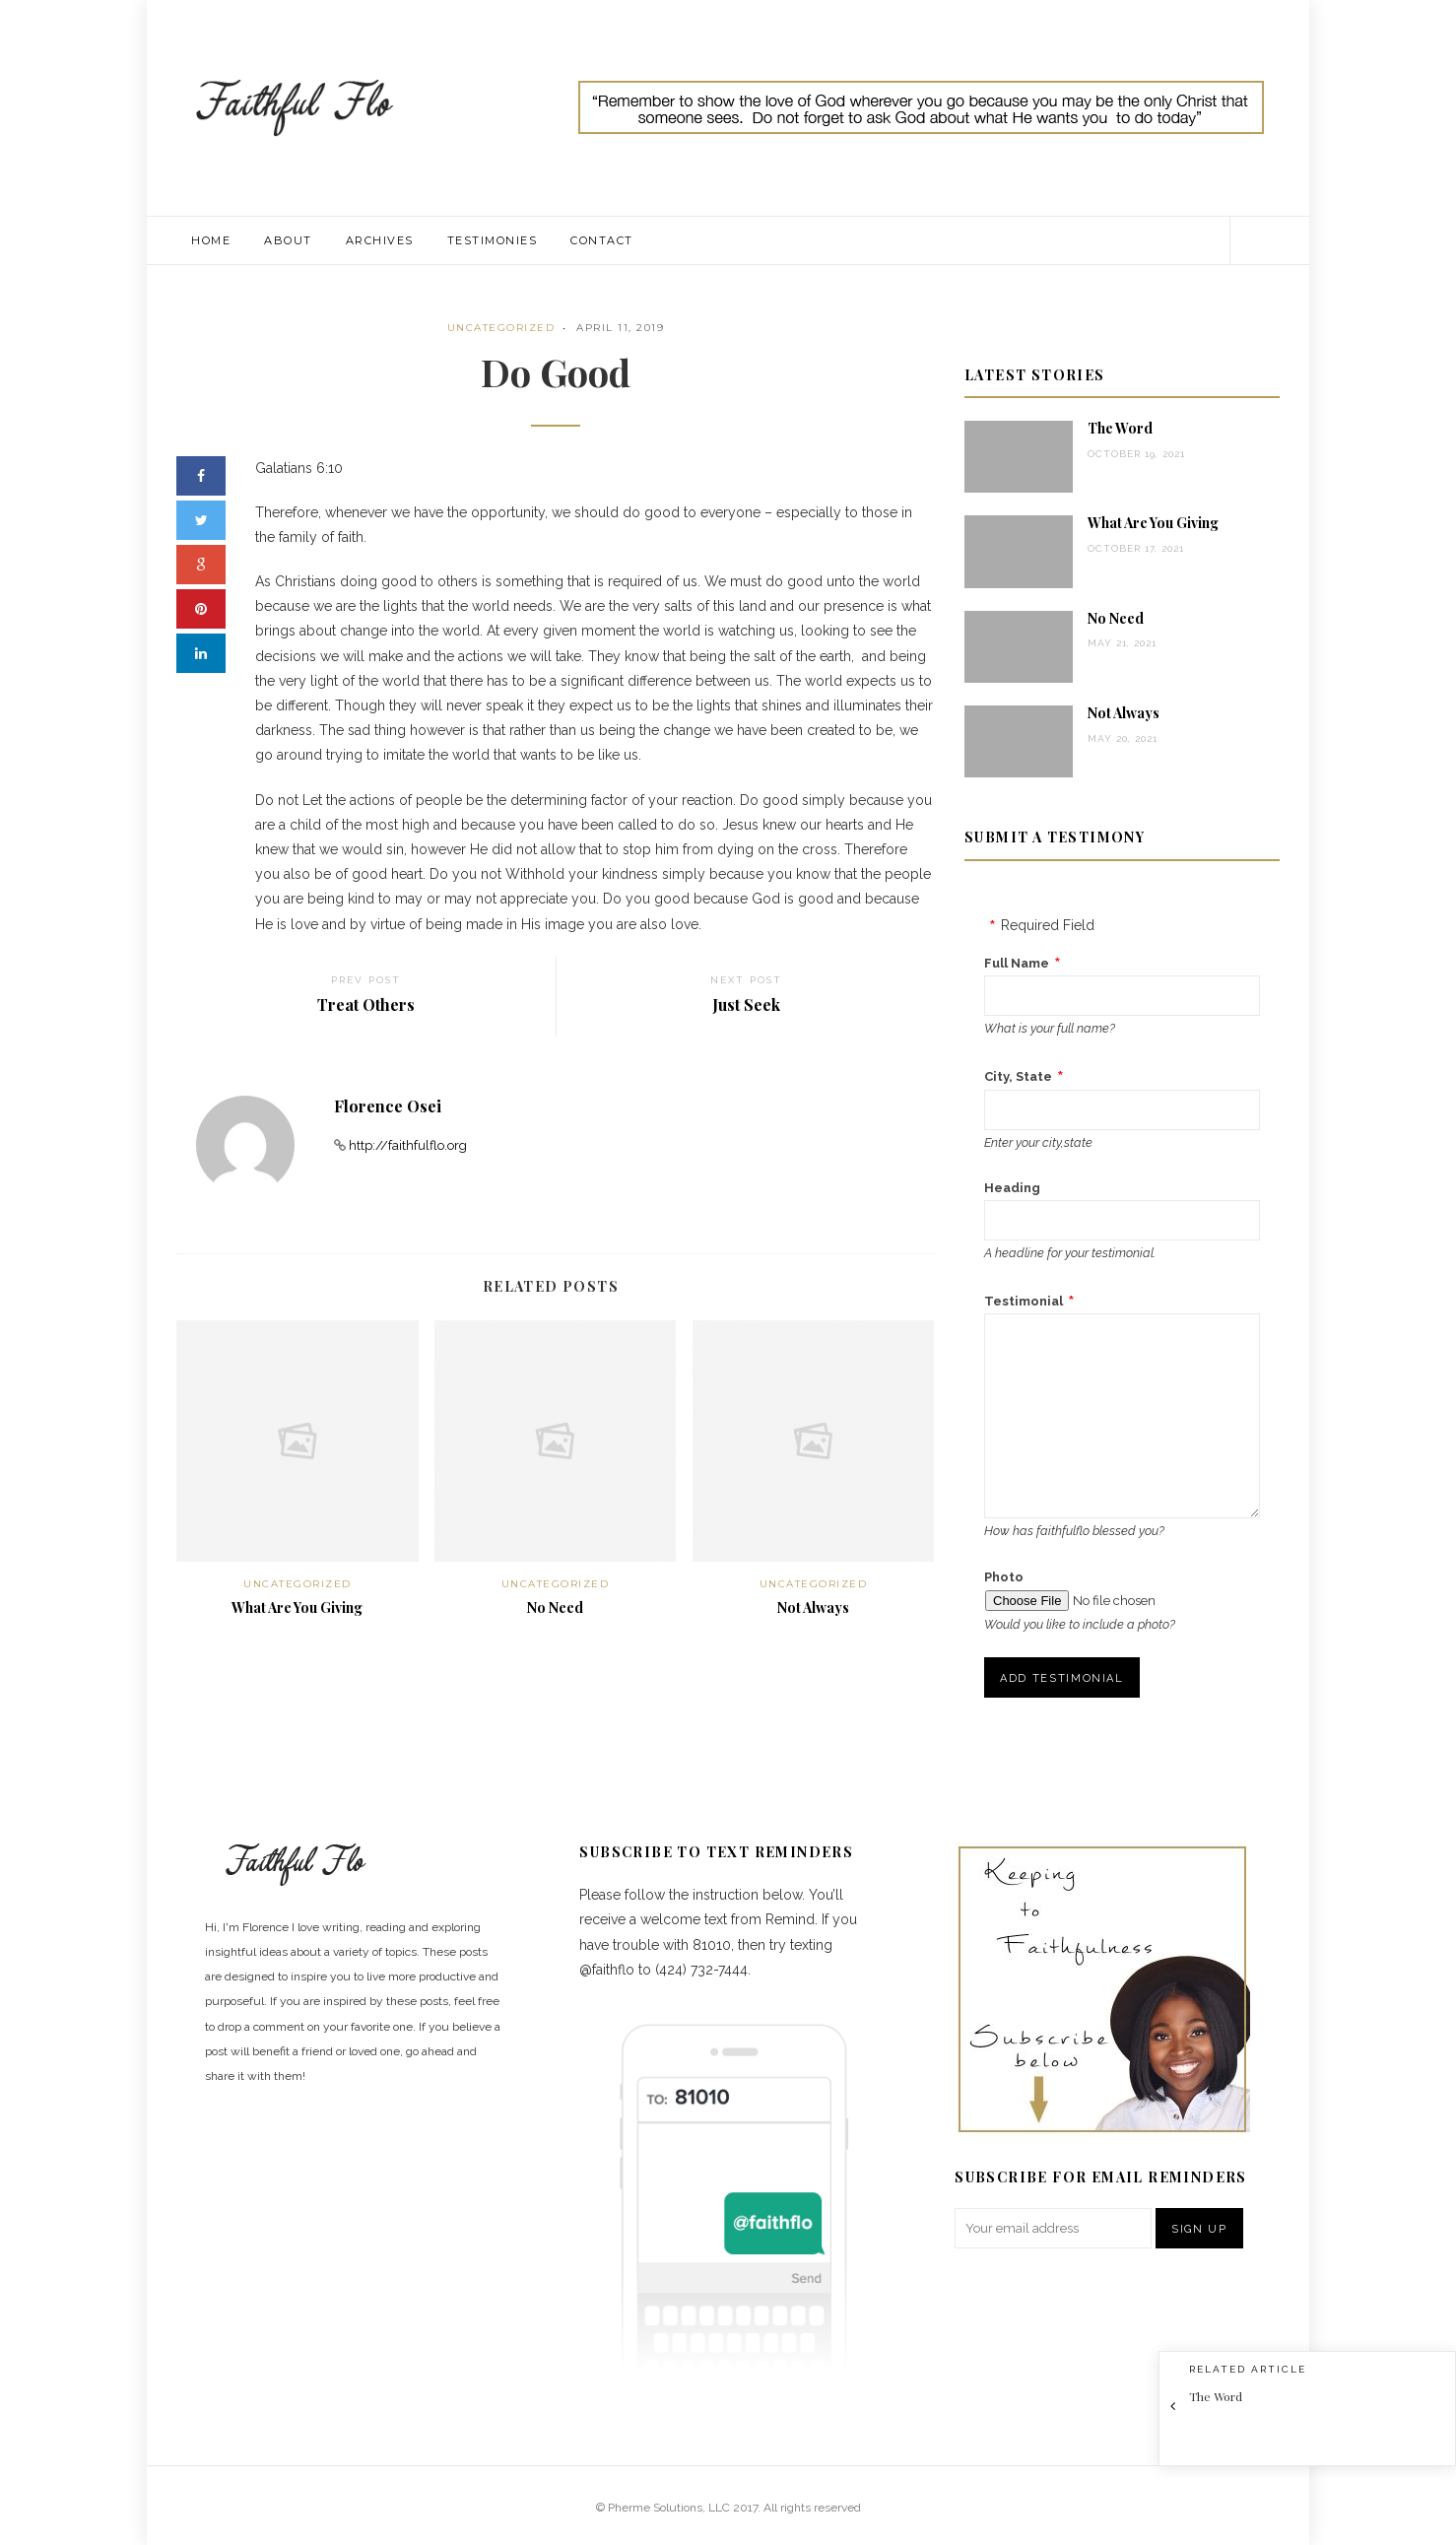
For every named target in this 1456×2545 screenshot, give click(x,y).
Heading (1012, 1187)
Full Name (1016, 963)
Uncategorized (501, 327)
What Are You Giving (297, 1607)
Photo (1004, 1577)
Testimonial (1023, 1301)
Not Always (813, 1607)
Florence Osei (387, 1106)
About (288, 240)
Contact (601, 240)
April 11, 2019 (620, 327)
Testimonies (492, 240)
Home (211, 240)
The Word (1120, 428)
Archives (380, 240)
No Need (555, 1607)
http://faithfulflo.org (408, 1145)
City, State (1018, 1076)
